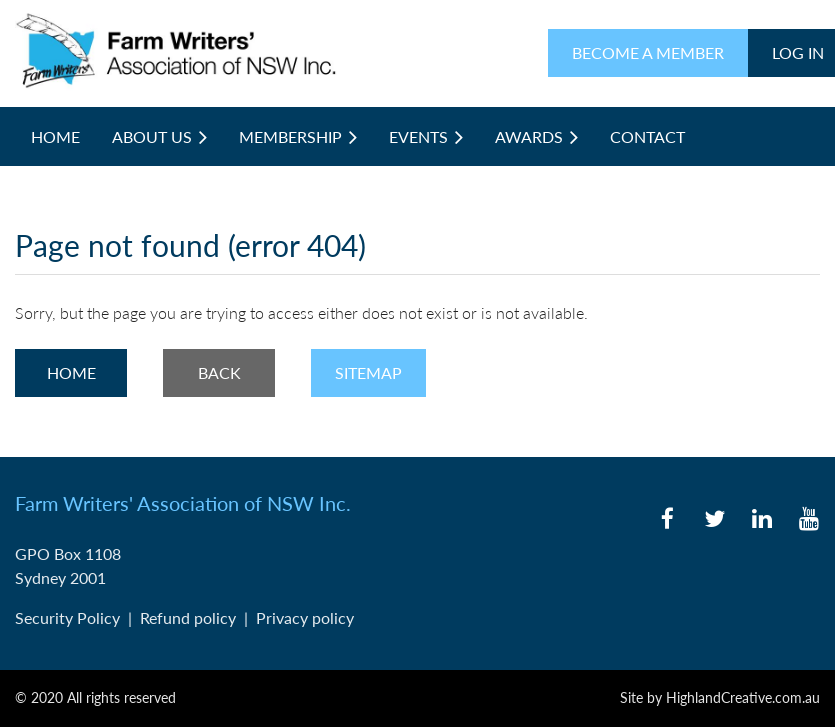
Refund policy (188, 617)
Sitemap (368, 372)
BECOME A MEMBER (648, 52)
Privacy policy (305, 617)
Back (219, 372)
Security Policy (67, 617)
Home (71, 372)
